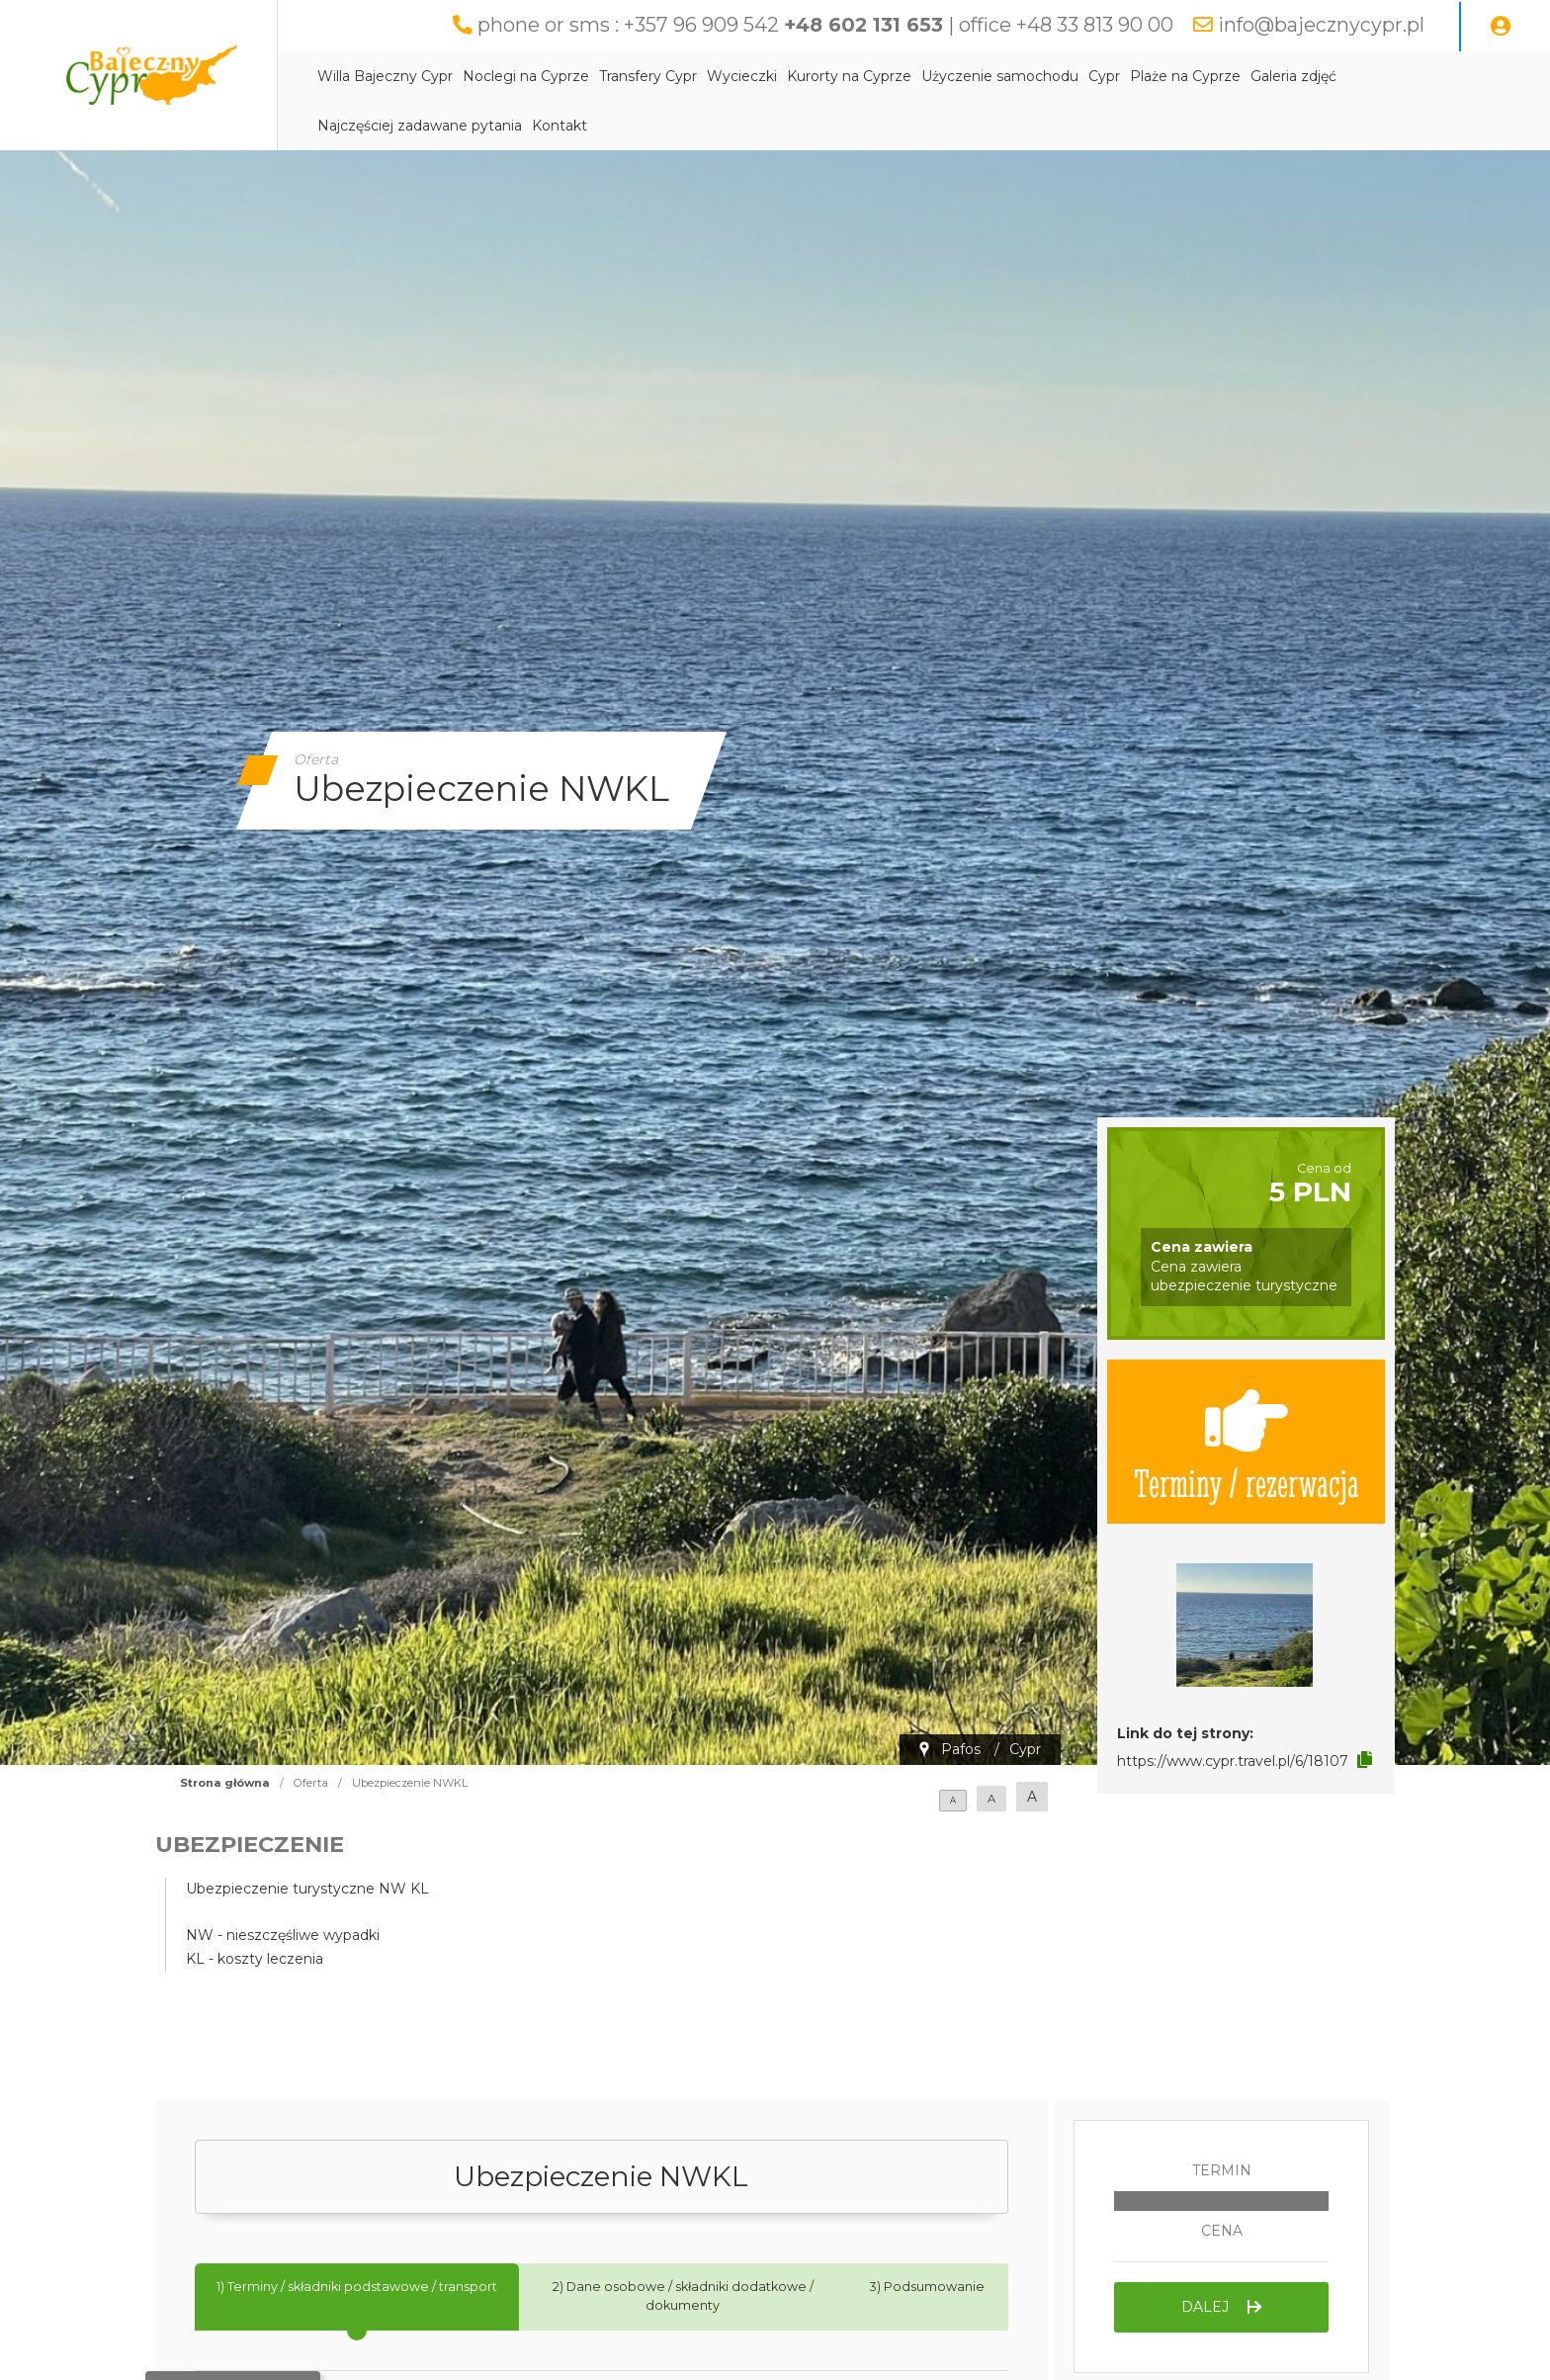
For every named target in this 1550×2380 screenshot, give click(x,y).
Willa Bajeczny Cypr (385, 76)
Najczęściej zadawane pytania (419, 125)
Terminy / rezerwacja (1246, 1441)
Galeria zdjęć (1293, 76)
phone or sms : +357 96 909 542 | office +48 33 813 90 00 (825, 25)
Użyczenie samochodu (999, 76)
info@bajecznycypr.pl (1321, 25)
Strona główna (225, 1783)
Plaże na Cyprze (1185, 76)
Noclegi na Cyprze (526, 76)
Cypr (1104, 76)
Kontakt (559, 125)
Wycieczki (742, 76)
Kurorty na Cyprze (849, 76)
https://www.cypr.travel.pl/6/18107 (1232, 1761)
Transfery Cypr (648, 76)
